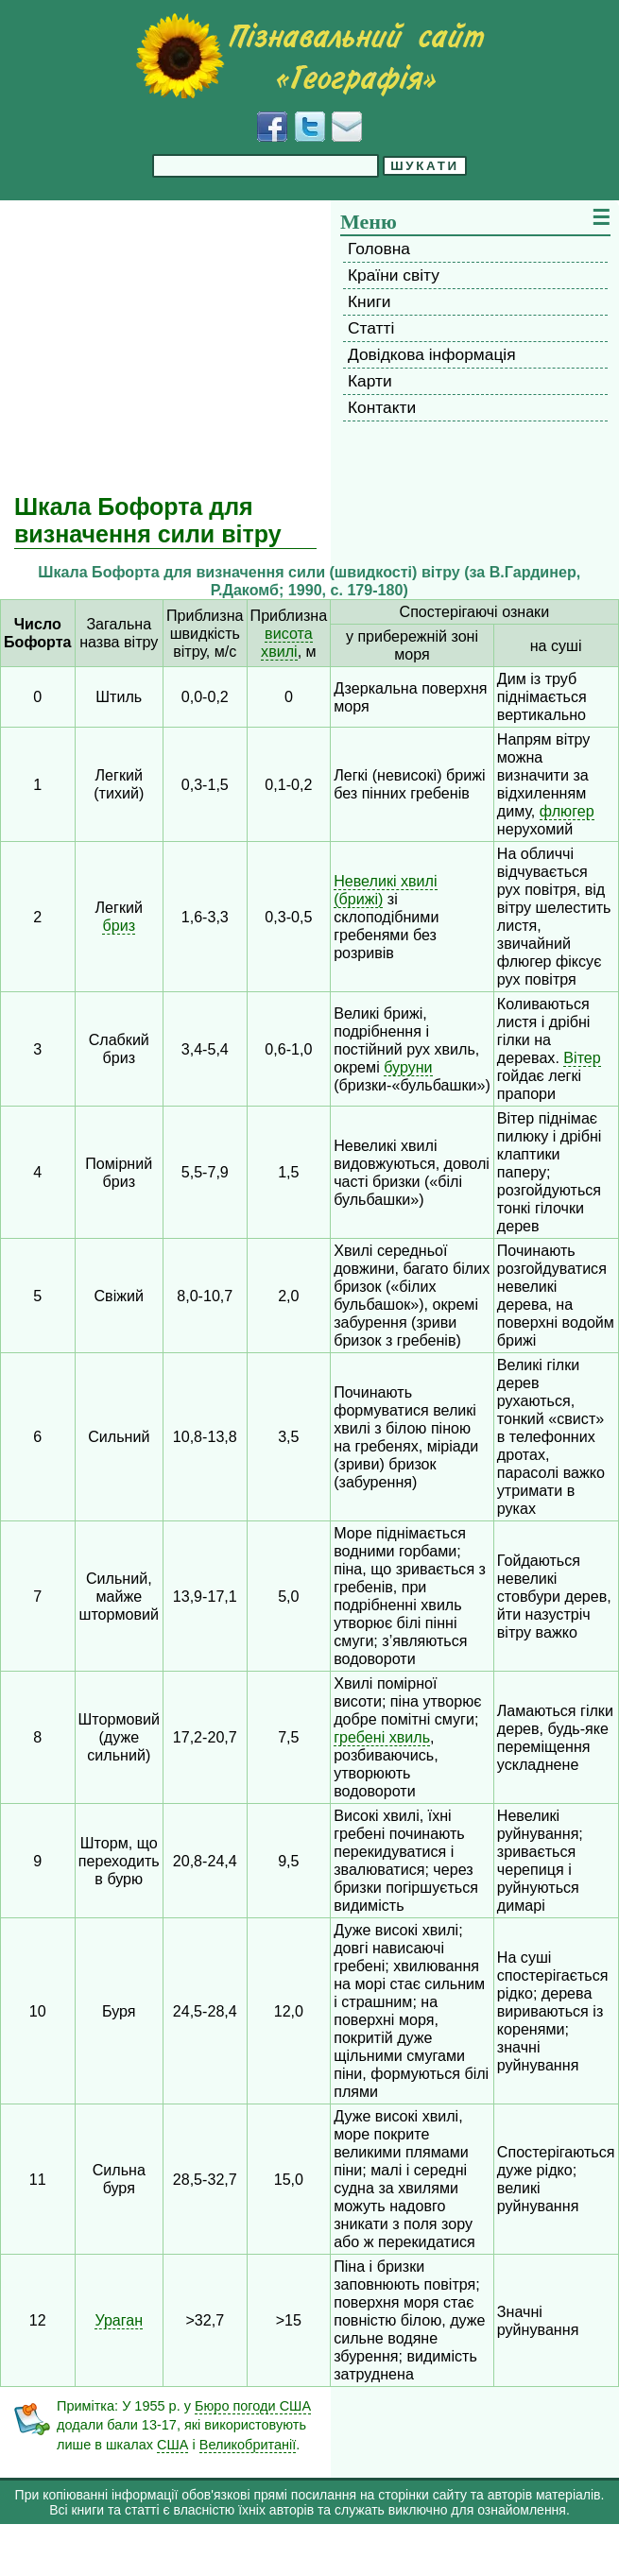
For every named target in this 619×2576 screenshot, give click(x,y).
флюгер (567, 810)
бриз (118, 925)
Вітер (581, 1057)
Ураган (119, 2319)
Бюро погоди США (253, 2405)
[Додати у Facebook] (272, 127)
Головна (379, 248)
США (172, 2444)
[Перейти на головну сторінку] (310, 55)
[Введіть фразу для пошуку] (265, 166)
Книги (369, 301)
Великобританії (248, 2444)
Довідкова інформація (432, 354)
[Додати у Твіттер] (310, 127)
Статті (371, 327)
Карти (370, 380)
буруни (408, 1066)
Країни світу (393, 275)
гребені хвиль (382, 1736)
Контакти (382, 407)
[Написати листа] (347, 127)
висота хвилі (287, 642)
